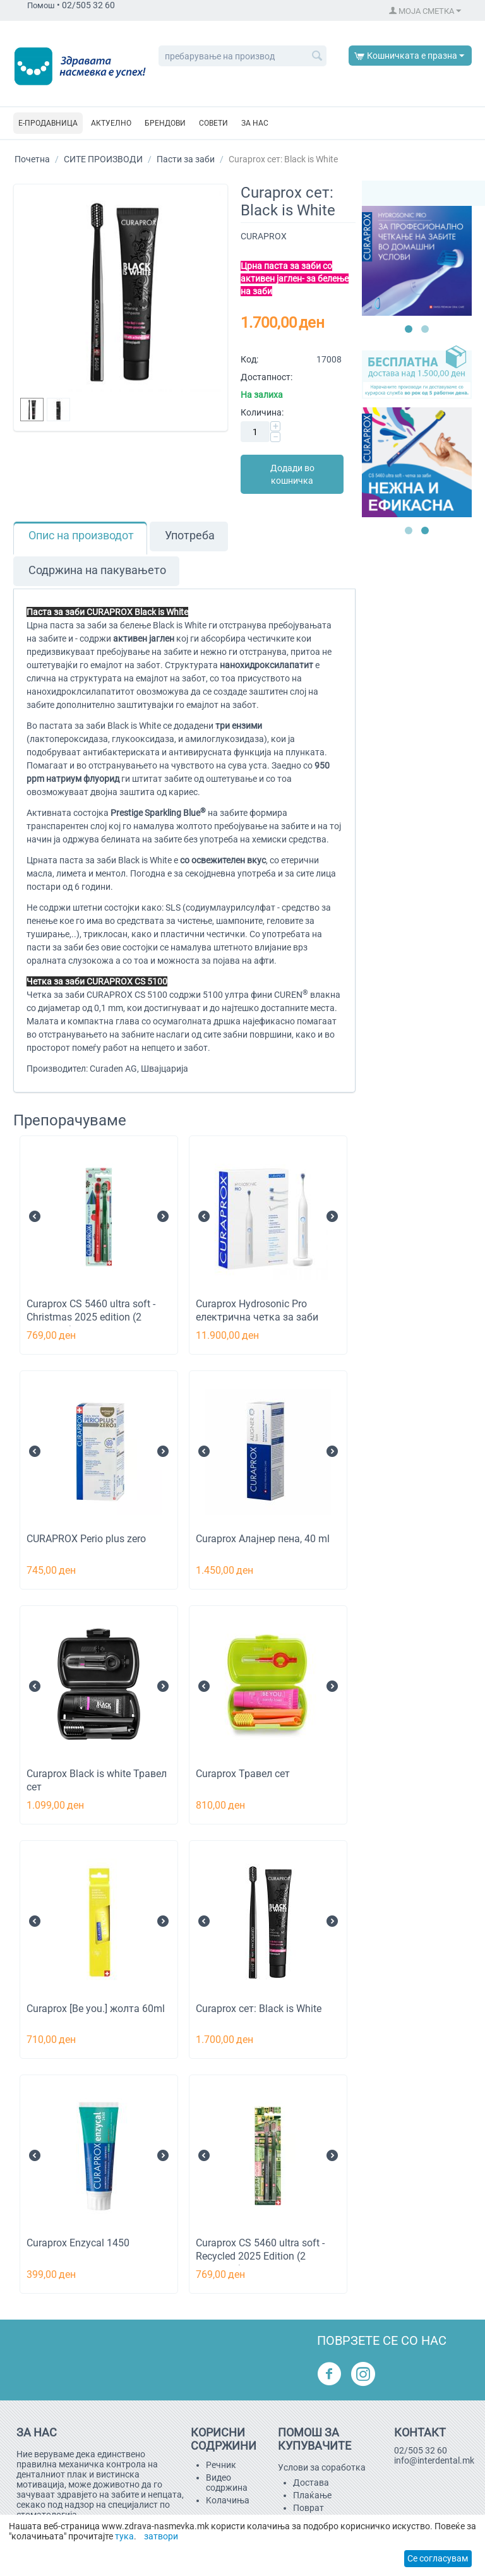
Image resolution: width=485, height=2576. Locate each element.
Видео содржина (227, 2482)
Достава (311, 2482)
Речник (221, 2465)
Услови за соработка (322, 2467)
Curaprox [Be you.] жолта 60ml (96, 2009)
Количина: (262, 412)
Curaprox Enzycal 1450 (78, 2243)
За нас (254, 123)
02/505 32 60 (420, 2450)
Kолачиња (227, 2500)
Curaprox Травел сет (243, 1774)
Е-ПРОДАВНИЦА (48, 123)
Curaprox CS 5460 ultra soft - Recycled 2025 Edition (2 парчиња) (260, 2256)
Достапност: (266, 377)
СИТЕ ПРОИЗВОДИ (103, 159)
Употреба (190, 535)
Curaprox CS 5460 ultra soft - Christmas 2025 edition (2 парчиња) (91, 1317)
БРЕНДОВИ (165, 123)
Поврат (308, 2508)
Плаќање (312, 2495)
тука (124, 2536)
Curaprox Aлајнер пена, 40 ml (263, 1539)
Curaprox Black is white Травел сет (97, 1780)
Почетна (32, 159)
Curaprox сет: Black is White (258, 2009)
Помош (41, 5)
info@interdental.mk (434, 2460)
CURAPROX (264, 236)
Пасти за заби (186, 159)
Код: (249, 359)
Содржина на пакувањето (97, 570)
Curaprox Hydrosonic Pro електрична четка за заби (257, 1310)
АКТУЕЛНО (111, 123)
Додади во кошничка (292, 474)
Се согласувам (437, 2558)
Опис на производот (81, 535)
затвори (161, 2536)
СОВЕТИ (213, 123)
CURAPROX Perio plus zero (86, 1539)
